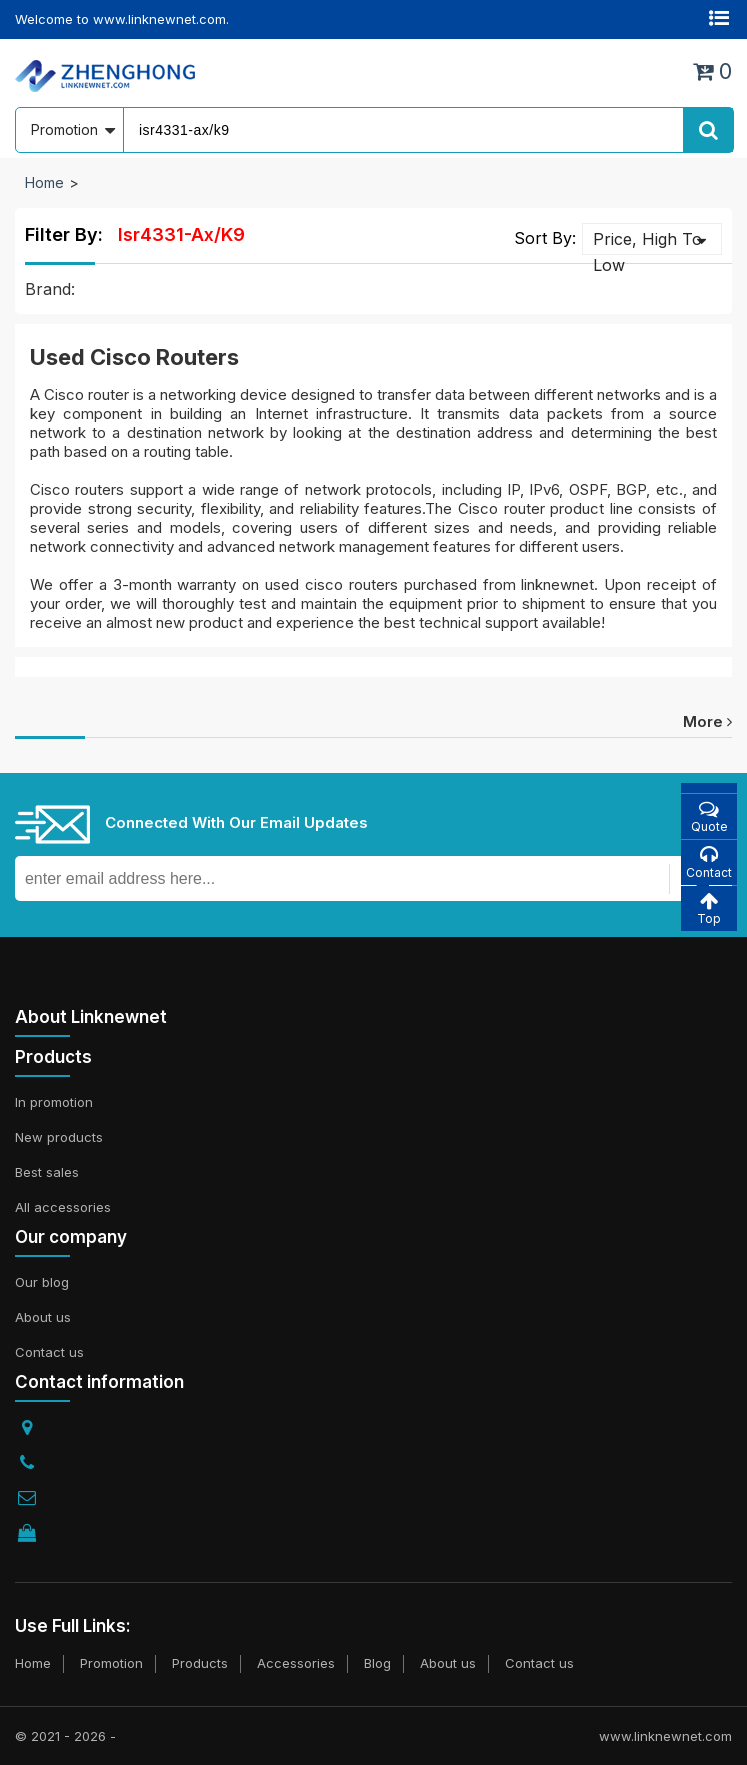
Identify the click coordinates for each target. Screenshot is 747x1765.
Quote (709, 816)
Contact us (49, 1352)
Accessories (296, 1663)
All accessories (63, 1207)
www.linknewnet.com (665, 1736)
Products (200, 1663)
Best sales (47, 1172)
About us (43, 1317)
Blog (377, 1663)
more (707, 721)
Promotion (111, 1663)
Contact (709, 862)
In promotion (54, 1102)
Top (709, 908)
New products (59, 1137)
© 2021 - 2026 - (65, 1736)
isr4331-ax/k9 (181, 234)
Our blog (42, 1282)
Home (44, 182)
